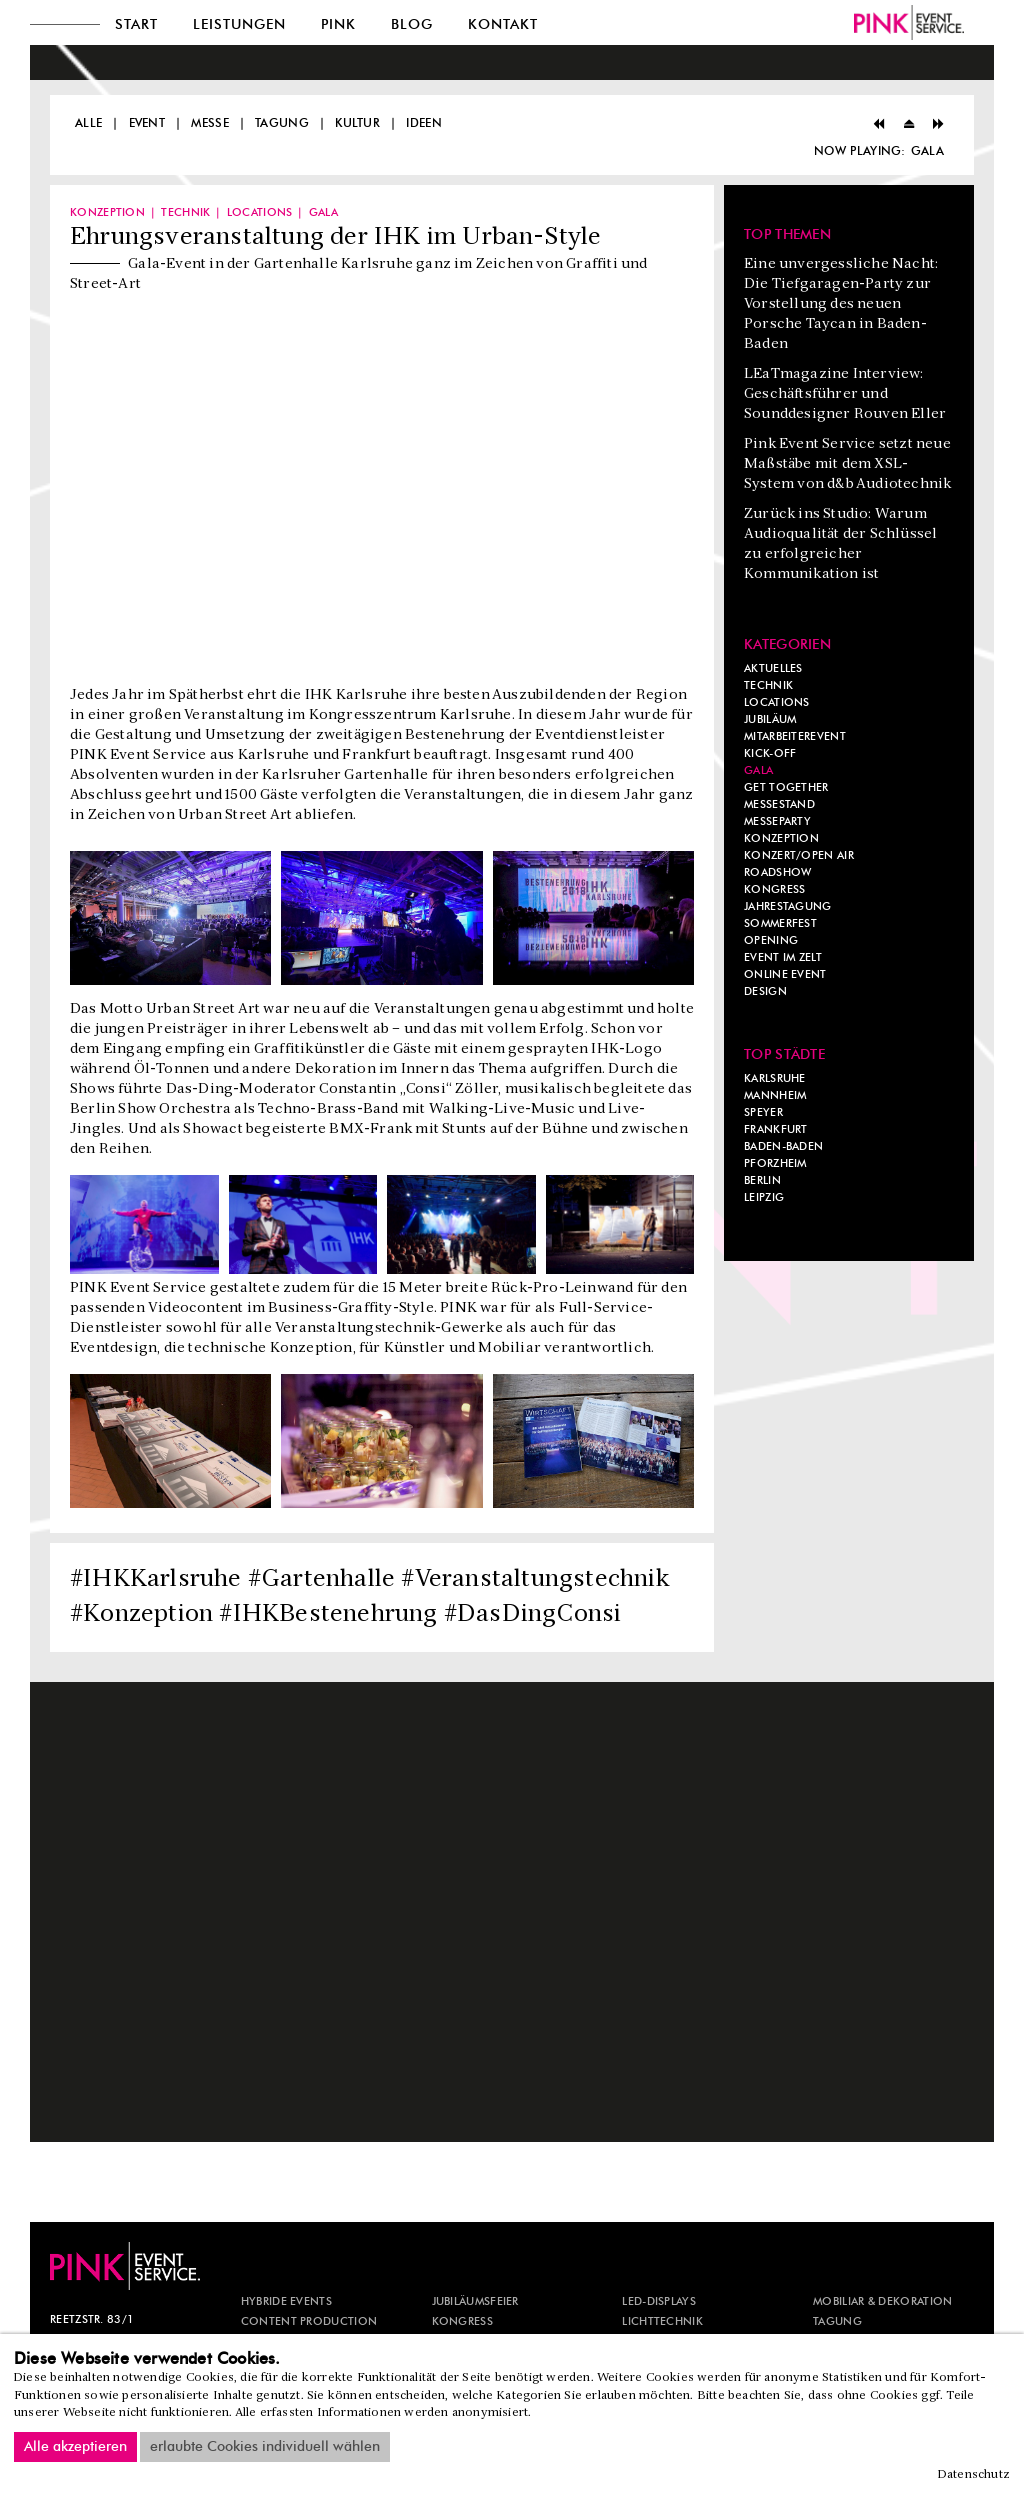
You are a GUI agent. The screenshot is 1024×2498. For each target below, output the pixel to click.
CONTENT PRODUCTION (309, 2322)
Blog (412, 25)
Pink (338, 25)
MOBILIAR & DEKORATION (882, 2302)
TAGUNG (837, 2322)
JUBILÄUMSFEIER (475, 2302)
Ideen (424, 123)
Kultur (357, 123)
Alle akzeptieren (75, 2447)
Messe (210, 123)
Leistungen (239, 25)
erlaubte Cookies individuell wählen (265, 2447)
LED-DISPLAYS (659, 2302)
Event (147, 123)
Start (136, 25)
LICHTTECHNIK (662, 2322)
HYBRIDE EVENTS (286, 2302)
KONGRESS (462, 2322)
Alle (88, 123)
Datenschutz (974, 2475)
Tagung (282, 123)
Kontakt (503, 25)
